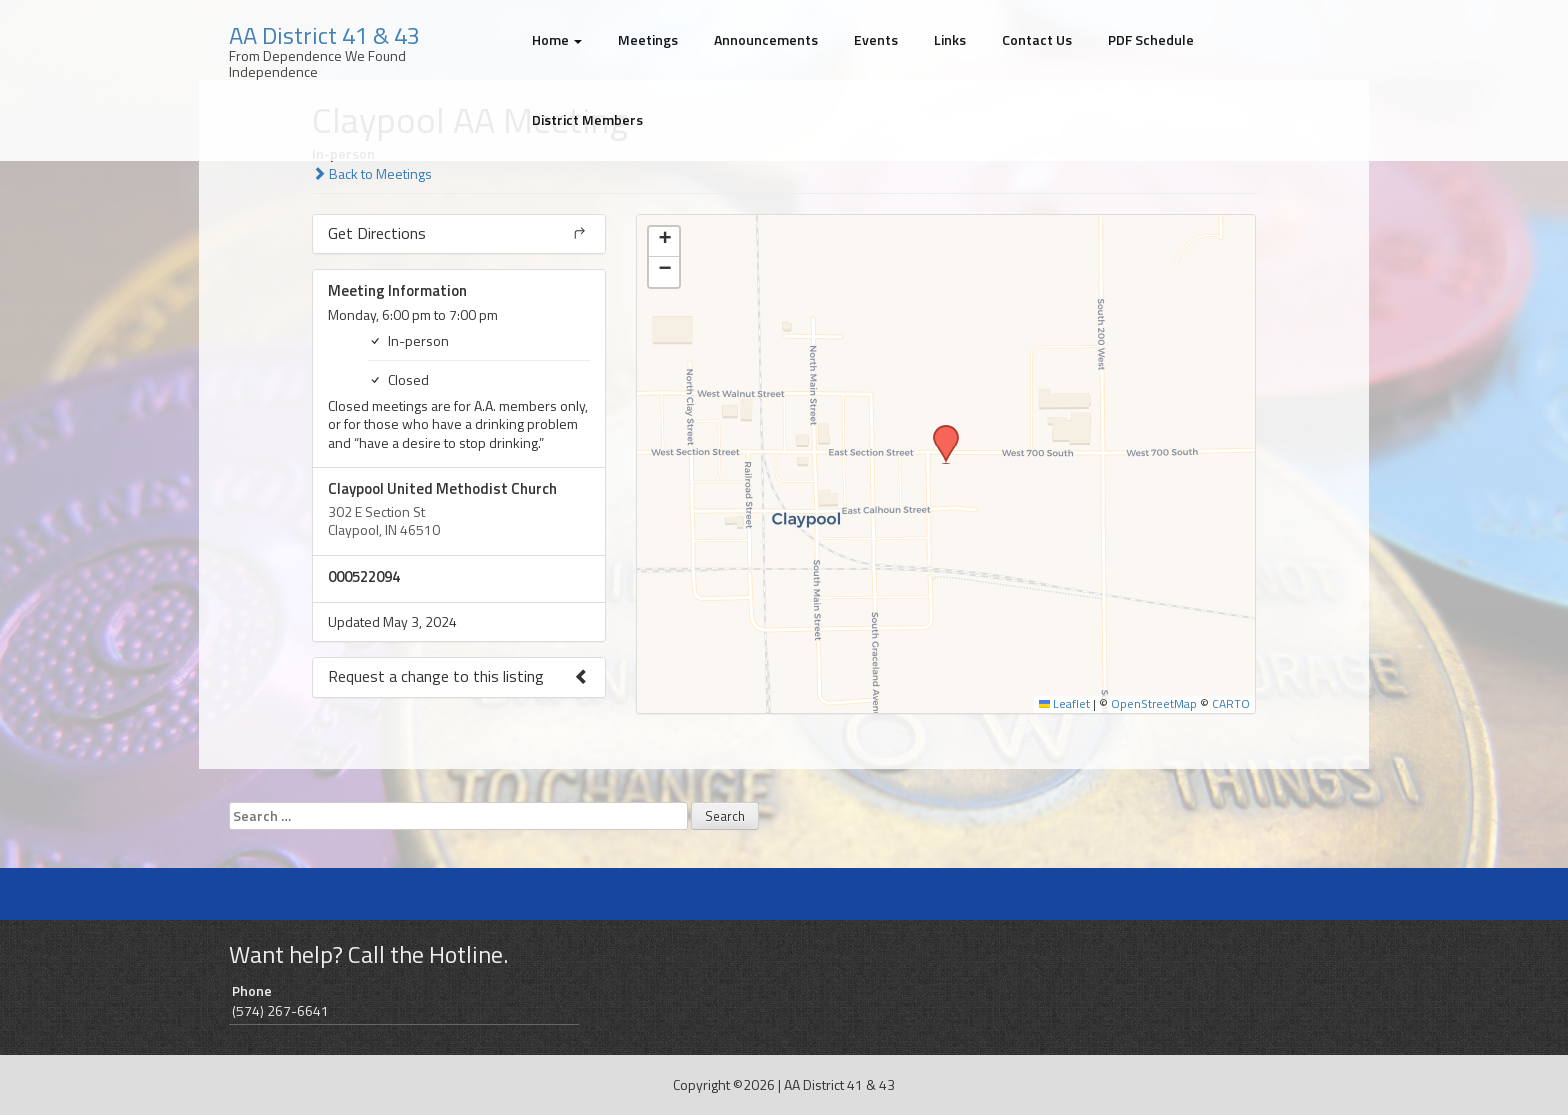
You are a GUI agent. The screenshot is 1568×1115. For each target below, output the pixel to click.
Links (950, 39)
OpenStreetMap (1154, 704)
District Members (587, 119)
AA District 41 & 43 (324, 35)
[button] (939, 431)
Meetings (648, 39)
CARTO (1231, 704)
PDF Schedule (1151, 39)
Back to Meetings (372, 173)
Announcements (766, 39)
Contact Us (1037, 39)
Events (876, 39)
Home (557, 39)
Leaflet (1065, 704)
